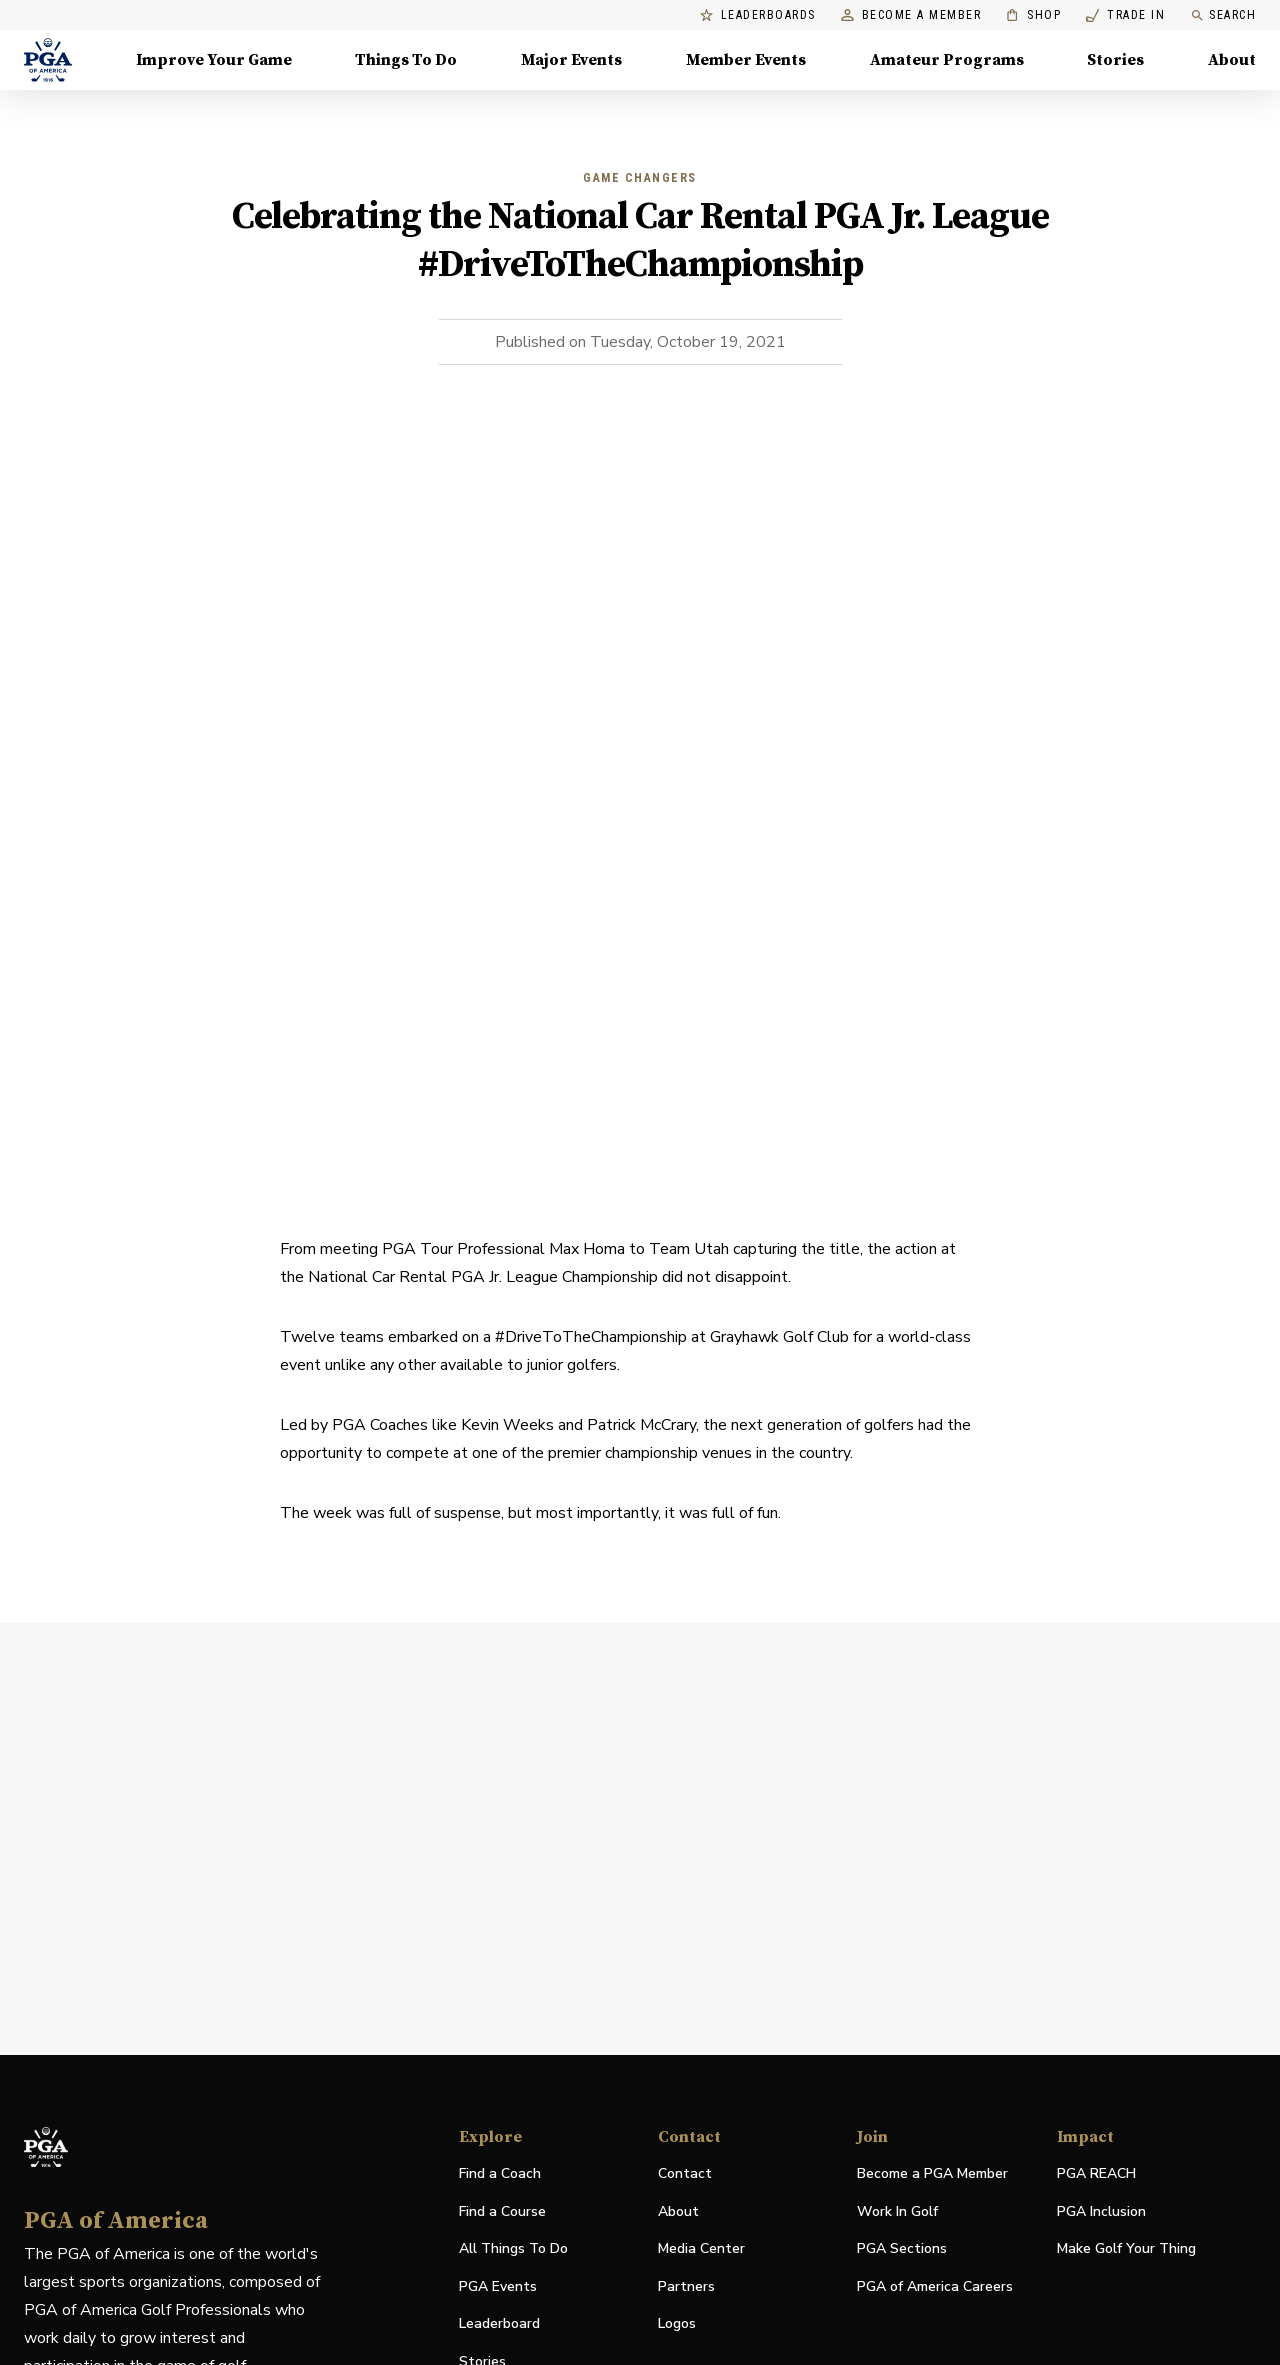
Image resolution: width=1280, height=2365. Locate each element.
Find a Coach (500, 2173)
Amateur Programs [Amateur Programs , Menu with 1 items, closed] (947, 60)
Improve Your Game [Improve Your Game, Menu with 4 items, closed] (214, 60)
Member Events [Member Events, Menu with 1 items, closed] (746, 60)
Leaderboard (499, 2323)
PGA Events (498, 2286)
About (678, 2211)
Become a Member (911, 15)
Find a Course (502, 2211)
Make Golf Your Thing (1126, 2249)
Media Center (701, 2249)
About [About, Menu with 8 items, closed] (1232, 60)
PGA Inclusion (1101, 2211)
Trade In (1125, 15)
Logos (677, 2323)
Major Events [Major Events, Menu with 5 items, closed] (571, 60)
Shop (1033, 15)
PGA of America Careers (935, 2287)
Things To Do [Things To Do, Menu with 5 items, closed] (406, 60)
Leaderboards (758, 15)
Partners (686, 2286)
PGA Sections (902, 2248)
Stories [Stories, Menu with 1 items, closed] (1115, 60)
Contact (685, 2173)
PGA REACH (1096, 2174)
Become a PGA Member (932, 2173)
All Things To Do (513, 2248)
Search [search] (1223, 15)
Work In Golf (897, 2211)
